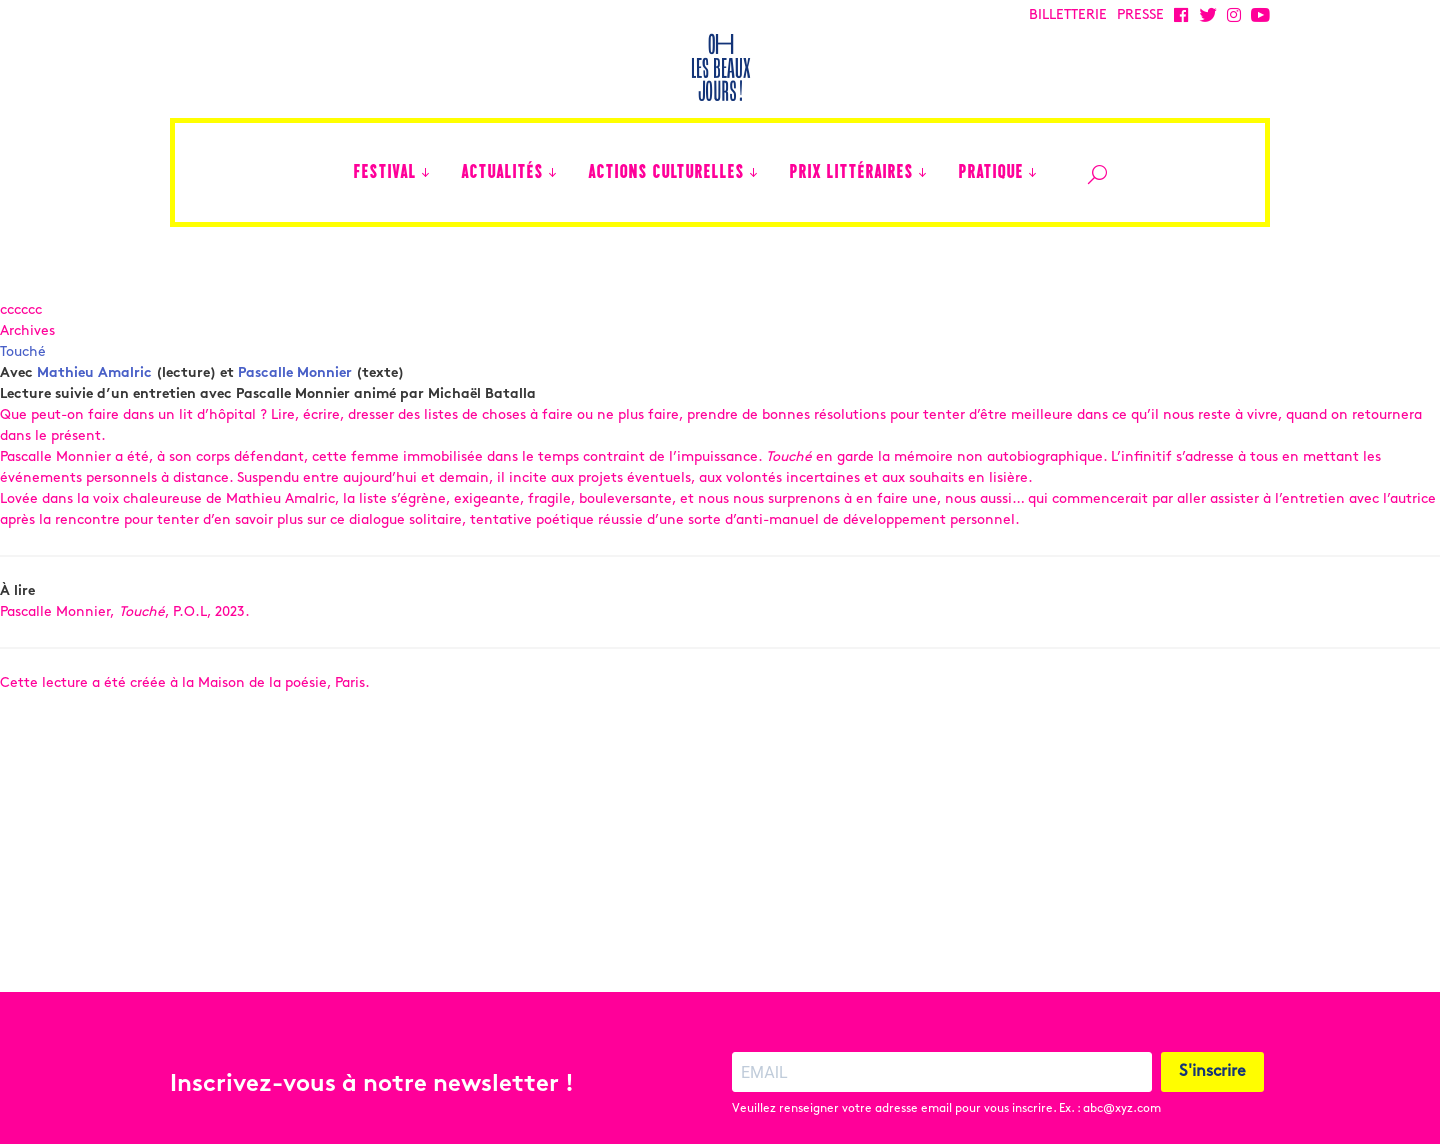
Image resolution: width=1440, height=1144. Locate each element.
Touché (23, 352)
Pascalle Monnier (295, 373)
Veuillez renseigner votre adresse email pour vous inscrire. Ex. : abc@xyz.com (946, 1072)
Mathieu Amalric (94, 373)
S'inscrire (1212, 1035)
